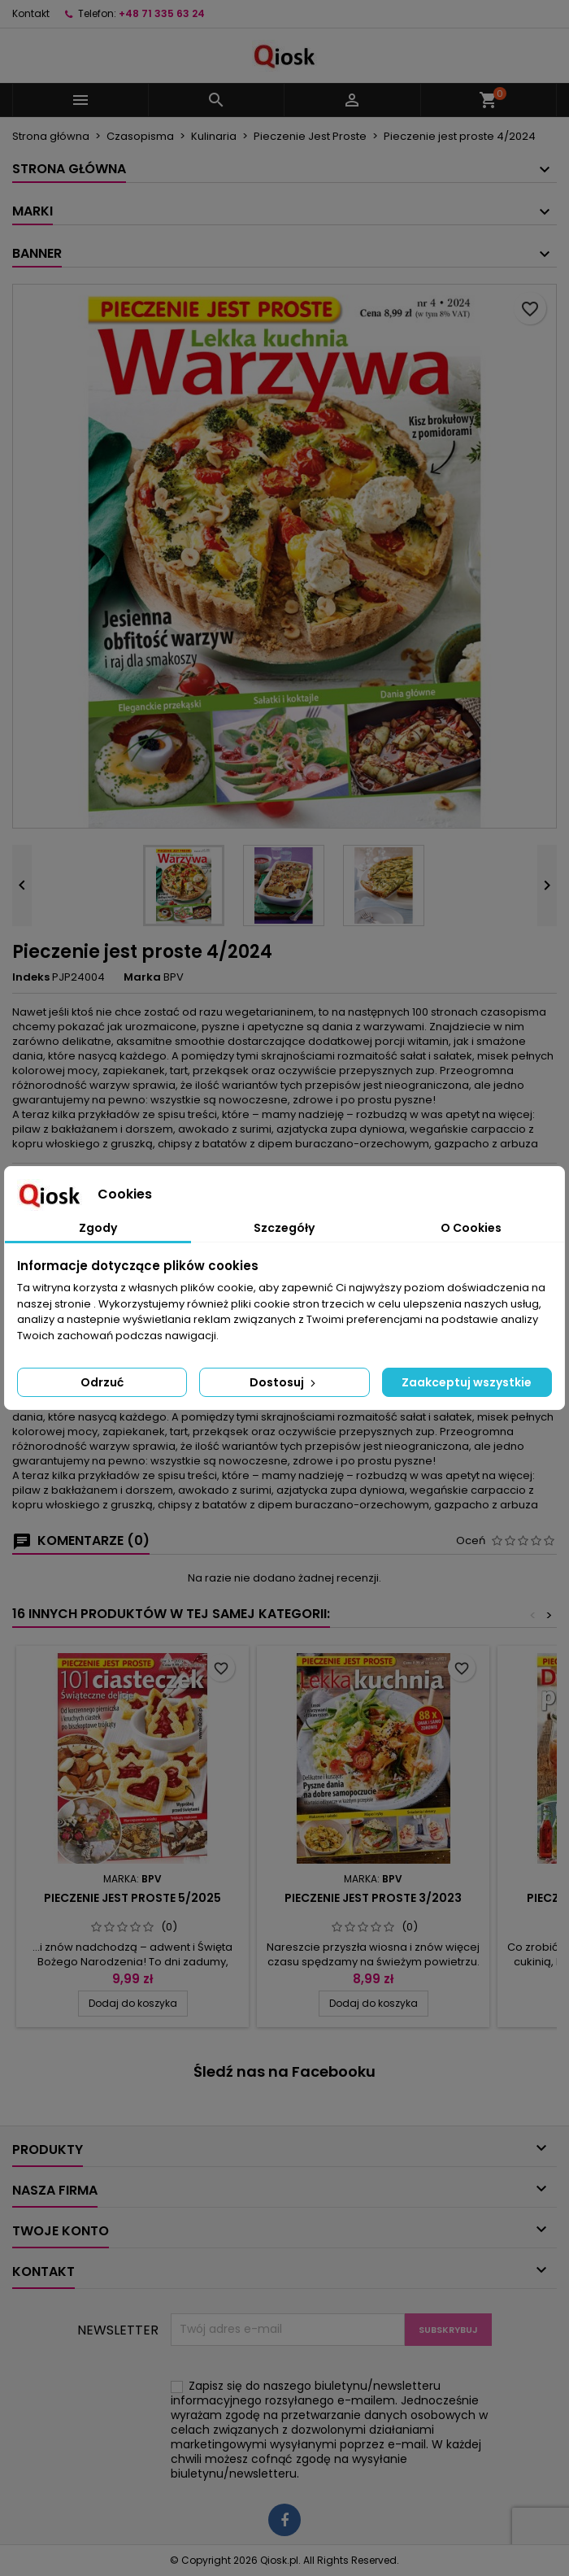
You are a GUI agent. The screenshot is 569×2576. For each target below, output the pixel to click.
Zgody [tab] (98, 1228)
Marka (142, 977)
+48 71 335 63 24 (162, 13)
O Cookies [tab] (471, 1228)
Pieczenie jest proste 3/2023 (373, 1898)
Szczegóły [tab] (284, 1228)
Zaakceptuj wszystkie (467, 1382)
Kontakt (31, 13)
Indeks (31, 977)
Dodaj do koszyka (133, 2003)
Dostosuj (284, 1382)
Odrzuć (102, 1382)
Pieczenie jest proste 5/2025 (132, 1898)
